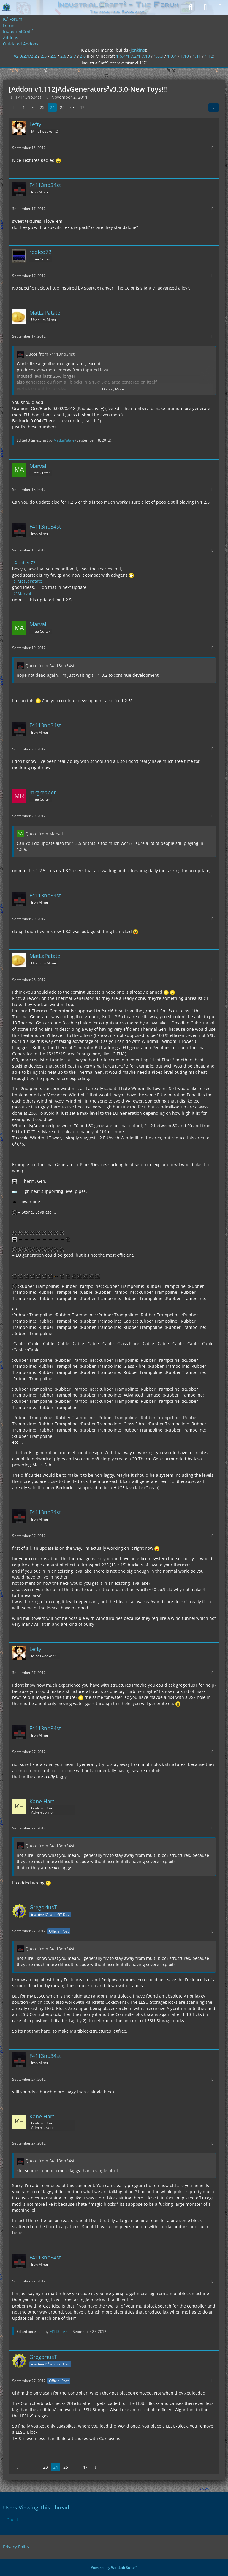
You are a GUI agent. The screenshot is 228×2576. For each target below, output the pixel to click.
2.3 (44, 56)
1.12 (209, 56)
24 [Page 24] (52, 107)
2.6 (63, 56)
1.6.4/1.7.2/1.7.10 (133, 56)
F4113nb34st (60, 2331)
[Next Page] (92, 107)
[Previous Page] (14, 107)
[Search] (191, 7)
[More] (212, 148)
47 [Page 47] (82, 107)
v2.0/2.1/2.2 (25, 56)
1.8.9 (158, 56)
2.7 (73, 56)
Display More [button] (113, 389)
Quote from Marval (44, 833)
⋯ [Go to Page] (32, 107)
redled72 (26, 562)
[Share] (213, 107)
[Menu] (220, 7)
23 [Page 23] (42, 107)
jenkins (138, 50)
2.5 (53, 56)
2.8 (83, 56)
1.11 (197, 56)
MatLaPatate (64, 440)
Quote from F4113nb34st (50, 354)
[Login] (205, 7)
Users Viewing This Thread (36, 2507)
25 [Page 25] (62, 107)
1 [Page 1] (24, 107)
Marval (24, 593)
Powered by (114, 2567)
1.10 (184, 56)
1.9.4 (172, 56)
